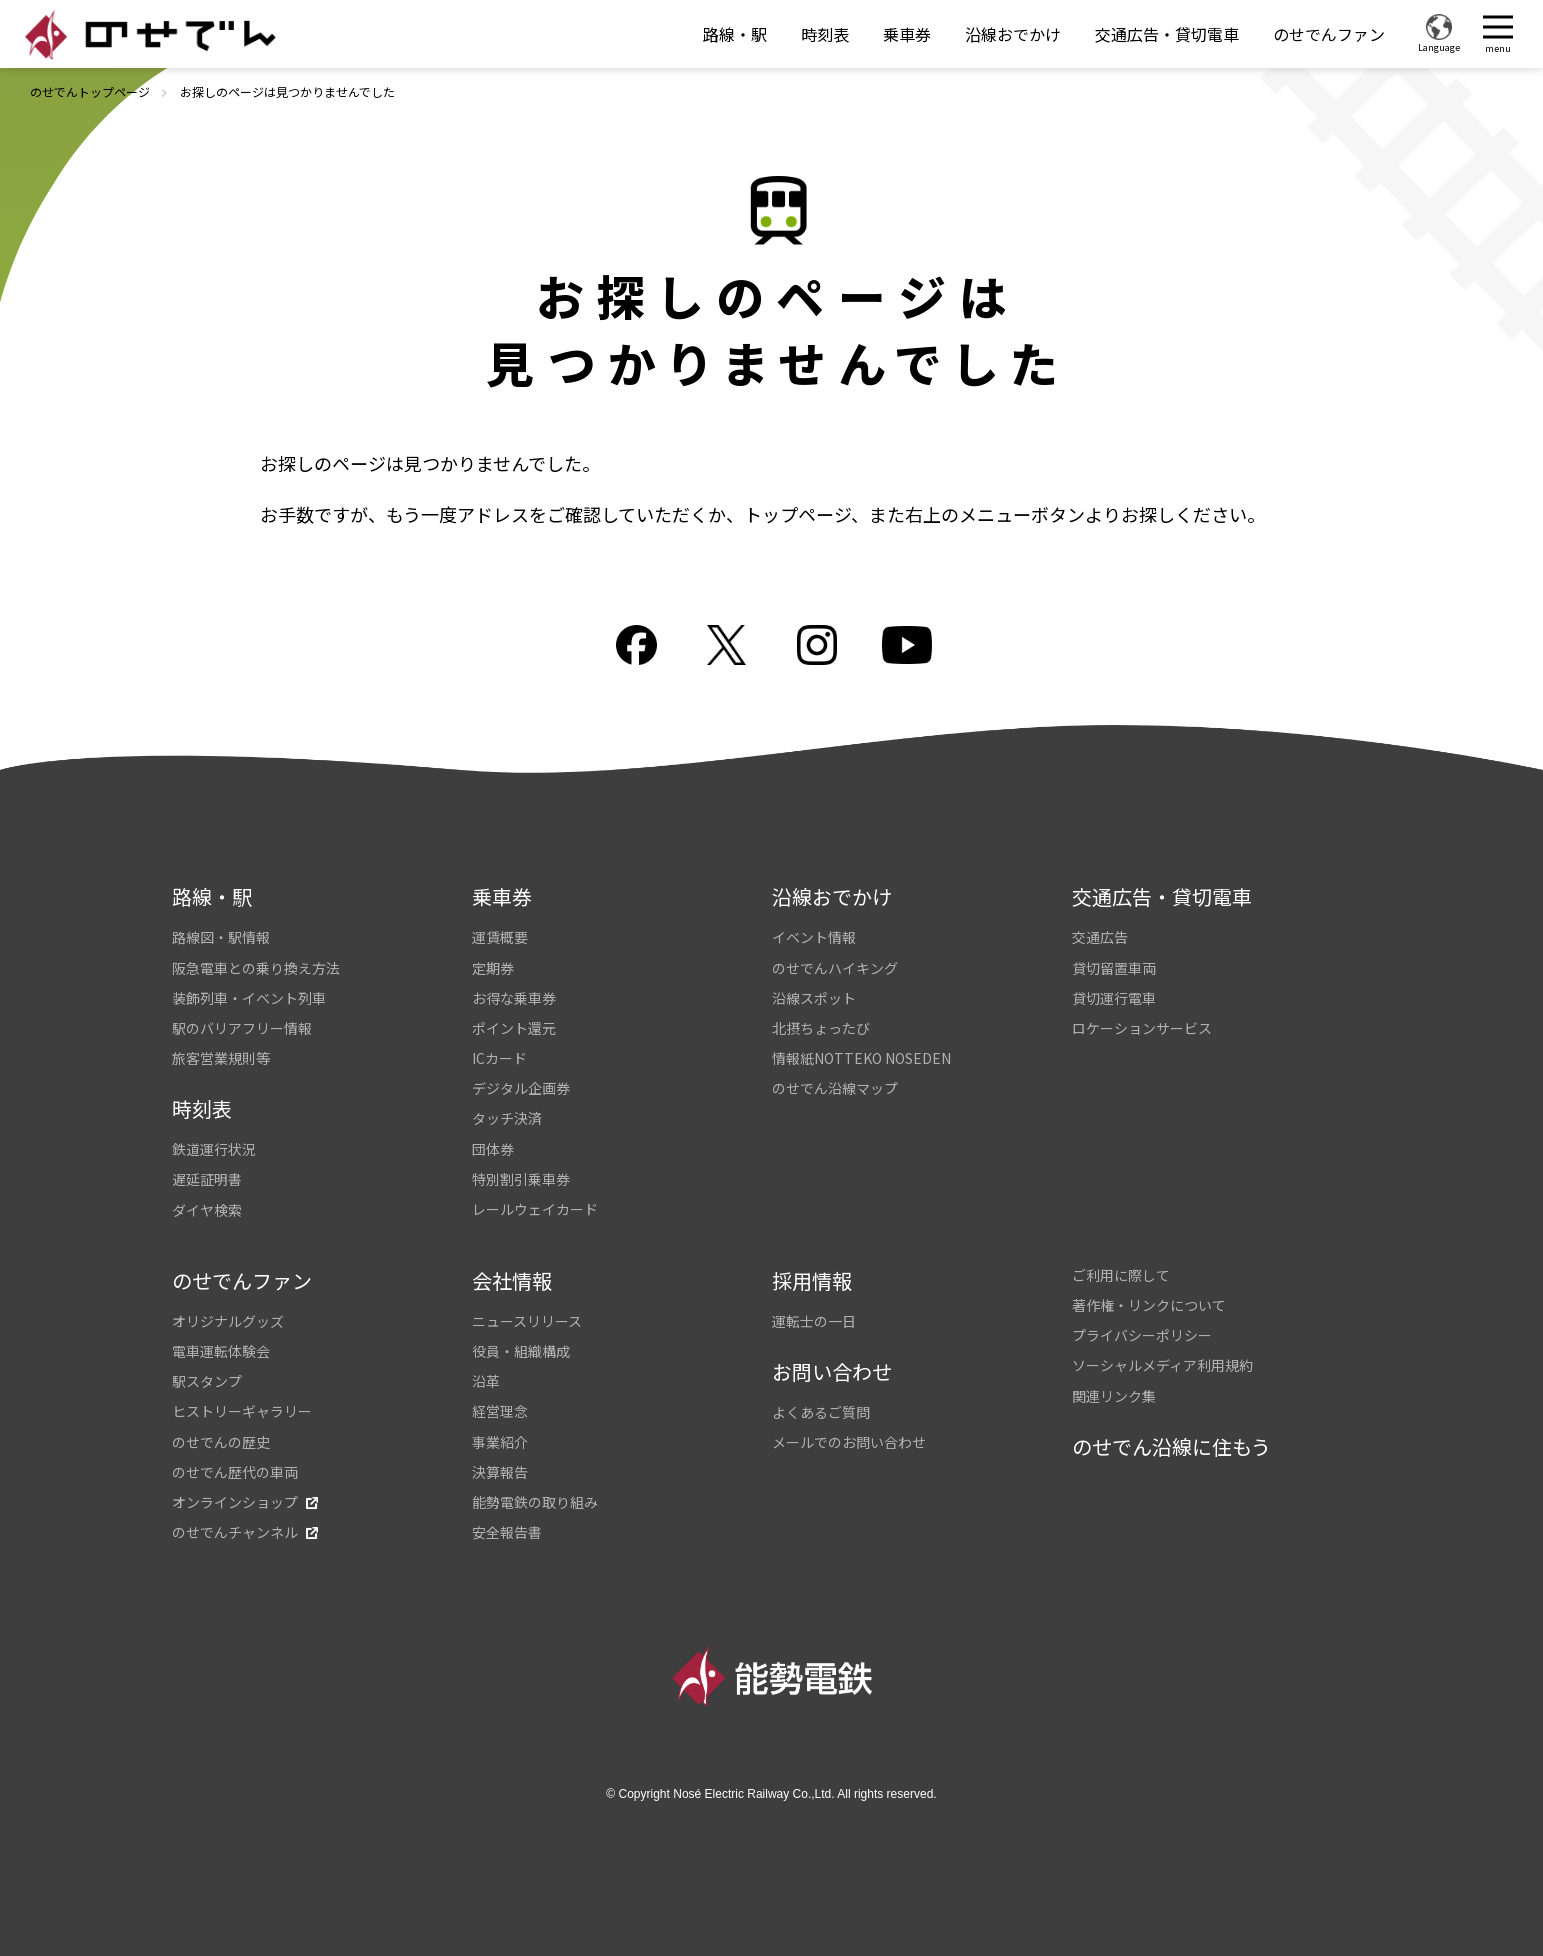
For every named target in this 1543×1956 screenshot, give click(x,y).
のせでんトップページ (90, 91)
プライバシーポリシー (1142, 1335)
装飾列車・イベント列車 (249, 998)
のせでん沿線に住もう (1171, 1446)
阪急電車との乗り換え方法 (256, 968)
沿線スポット (814, 998)
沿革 (486, 1381)
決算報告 (500, 1472)
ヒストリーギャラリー (242, 1411)
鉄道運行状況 (214, 1149)
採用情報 (812, 1280)
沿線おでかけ (1013, 34)
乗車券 (907, 34)
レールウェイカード (535, 1209)
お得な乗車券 (514, 998)
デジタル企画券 (521, 1088)
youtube (907, 645)
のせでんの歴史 (221, 1442)
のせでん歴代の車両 (235, 1472)
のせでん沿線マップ (835, 1088)
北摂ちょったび (821, 1028)
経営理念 (500, 1411)
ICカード (499, 1058)
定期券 (493, 968)
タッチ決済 (507, 1118)
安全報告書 (507, 1532)
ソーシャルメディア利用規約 (1162, 1365)
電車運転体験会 (221, 1351)
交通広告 (1100, 937)
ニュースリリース (527, 1321)
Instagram (817, 645)
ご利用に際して (1121, 1275)
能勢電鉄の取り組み (535, 1502)
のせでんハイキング (835, 968)
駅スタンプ (207, 1381)
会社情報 (512, 1280)
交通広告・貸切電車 (1167, 34)
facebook (637, 645)
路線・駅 (735, 34)
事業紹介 (500, 1442)
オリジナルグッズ (228, 1321)
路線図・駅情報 (221, 937)
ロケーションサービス (1142, 1028)
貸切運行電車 (1114, 998)
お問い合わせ (832, 1371)
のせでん (150, 35)
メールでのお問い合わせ (849, 1442)
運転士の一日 (814, 1321)
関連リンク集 (1114, 1396)
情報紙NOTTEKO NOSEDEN (861, 1058)
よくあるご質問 (821, 1412)
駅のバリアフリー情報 (242, 1028)
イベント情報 (814, 937)
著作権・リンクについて (1149, 1305)
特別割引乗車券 (521, 1179)
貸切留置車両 (1114, 968)
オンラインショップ (235, 1502)
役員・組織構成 (521, 1351)
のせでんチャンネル (235, 1532)
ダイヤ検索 (207, 1210)
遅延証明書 (207, 1179)
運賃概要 (500, 937)
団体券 (493, 1149)
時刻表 (825, 34)
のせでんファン (1329, 34)
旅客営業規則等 (221, 1058)
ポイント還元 (514, 1028)
